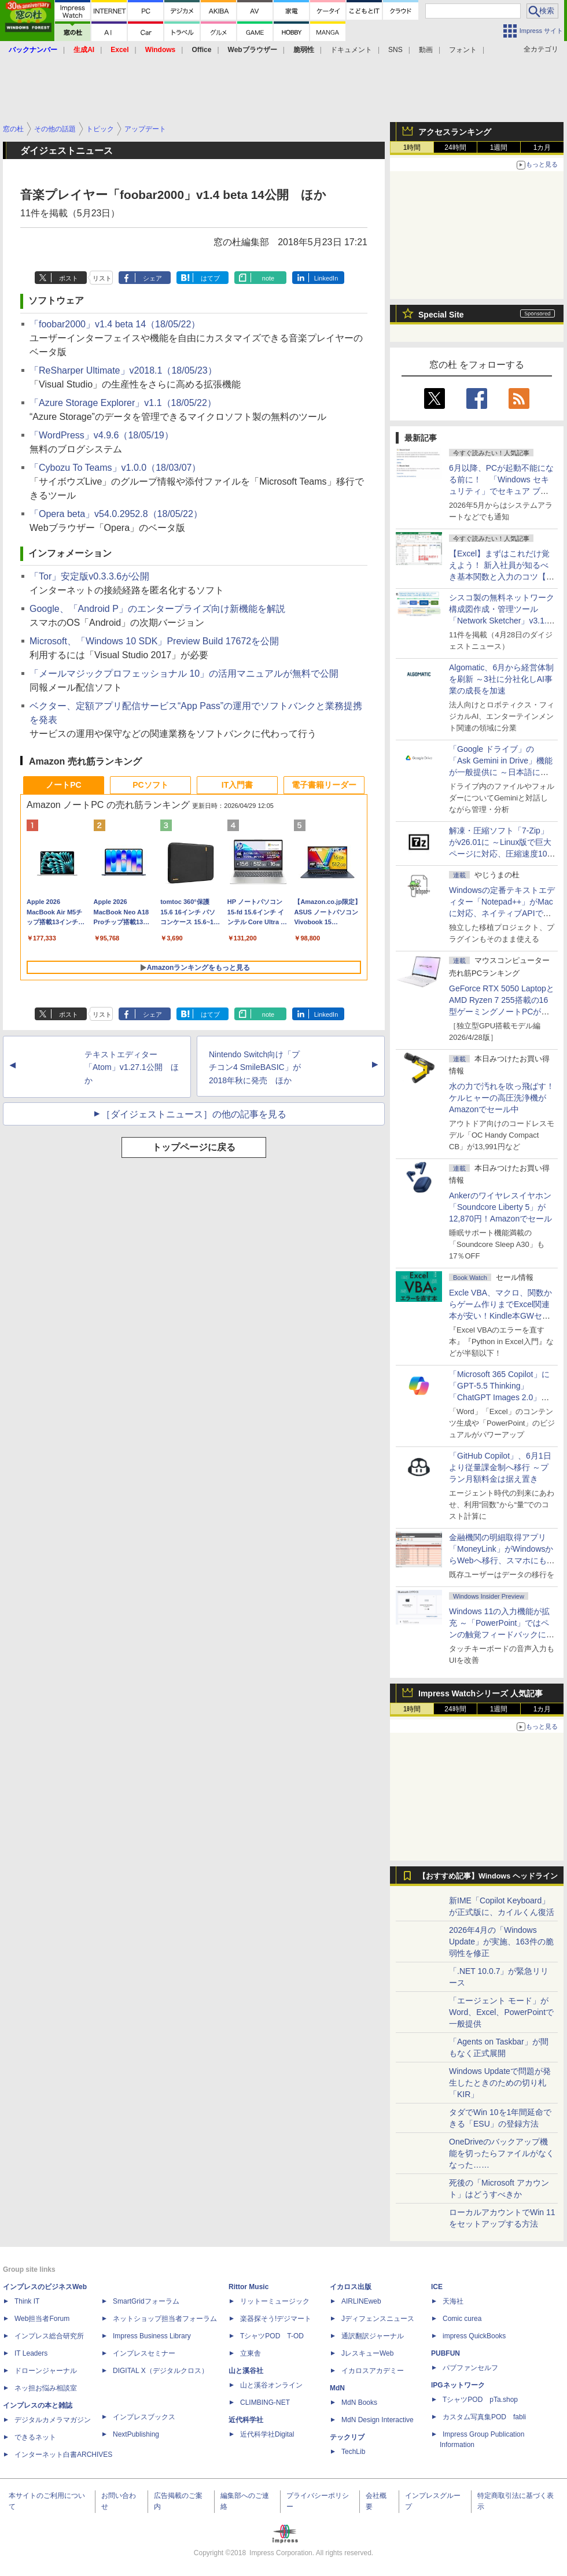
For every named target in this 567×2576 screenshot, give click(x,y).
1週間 (499, 147)
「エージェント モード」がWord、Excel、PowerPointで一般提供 (501, 2012)
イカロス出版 (350, 2287)
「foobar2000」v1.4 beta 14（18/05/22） (115, 324)
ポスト (68, 278)
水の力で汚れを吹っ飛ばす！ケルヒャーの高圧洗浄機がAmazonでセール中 (501, 1098)
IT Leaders (30, 2353)
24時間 (455, 147)
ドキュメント (351, 50)
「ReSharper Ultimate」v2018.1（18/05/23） (123, 370)
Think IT (26, 2301)
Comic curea (462, 2319)
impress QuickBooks (474, 2336)
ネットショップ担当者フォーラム (165, 2319)
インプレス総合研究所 (49, 2336)
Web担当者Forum (41, 2319)
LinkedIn (326, 278)
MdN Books (359, 2402)
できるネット (35, 2437)
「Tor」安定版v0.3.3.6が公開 (89, 576)
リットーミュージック (275, 2301)
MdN (337, 2388)
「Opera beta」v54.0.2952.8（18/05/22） (116, 514)
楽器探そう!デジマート (275, 2319)
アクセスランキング (454, 131)
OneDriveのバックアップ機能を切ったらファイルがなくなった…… (501, 2153)
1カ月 (542, 147)
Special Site (441, 314)
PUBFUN (445, 2353)
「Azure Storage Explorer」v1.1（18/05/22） (123, 403)
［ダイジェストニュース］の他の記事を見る (193, 1114)
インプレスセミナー (144, 2353)
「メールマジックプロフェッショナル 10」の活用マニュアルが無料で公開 (184, 673)
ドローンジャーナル (45, 2371)
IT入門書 (237, 784)
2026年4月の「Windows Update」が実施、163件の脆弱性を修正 (501, 1941)
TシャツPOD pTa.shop (480, 2400)
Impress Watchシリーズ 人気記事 (480, 1693)
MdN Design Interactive (377, 2420)
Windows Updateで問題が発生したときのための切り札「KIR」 (500, 2082)
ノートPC (63, 784)
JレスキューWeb (367, 2353)
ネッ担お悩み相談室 (45, 2388)
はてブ (210, 278)
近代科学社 (246, 2420)
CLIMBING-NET (265, 2402)
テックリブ (347, 2437)
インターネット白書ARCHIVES (63, 2454)
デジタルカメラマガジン (52, 2420)
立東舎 (250, 2353)
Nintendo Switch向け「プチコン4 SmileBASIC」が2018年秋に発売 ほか (255, 1068)
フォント (463, 50)
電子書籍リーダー (324, 784)
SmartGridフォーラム (146, 2301)
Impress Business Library (152, 2336)
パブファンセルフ (470, 2368)
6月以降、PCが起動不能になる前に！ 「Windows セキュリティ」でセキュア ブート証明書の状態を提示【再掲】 (501, 491)
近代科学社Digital (267, 2434)
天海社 (453, 2301)
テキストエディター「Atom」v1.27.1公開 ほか (131, 1068)
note (268, 278)
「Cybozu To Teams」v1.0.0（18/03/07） (115, 468)
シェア (152, 278)
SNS (395, 50)
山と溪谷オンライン (271, 2385)
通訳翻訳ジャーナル (372, 2336)
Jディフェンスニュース (377, 2319)
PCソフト (150, 784)
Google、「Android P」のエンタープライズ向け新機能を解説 (157, 609)
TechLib (353, 2452)
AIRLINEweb (361, 2301)
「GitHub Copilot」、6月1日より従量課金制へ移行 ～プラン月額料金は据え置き (500, 1467)
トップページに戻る (193, 1147)
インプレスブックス (144, 2417)
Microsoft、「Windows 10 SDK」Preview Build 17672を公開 (154, 641)
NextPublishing (136, 2434)
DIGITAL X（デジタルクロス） (160, 2371)
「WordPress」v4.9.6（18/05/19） (102, 435)
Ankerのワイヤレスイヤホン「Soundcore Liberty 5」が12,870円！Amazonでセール (500, 1207)
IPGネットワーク (458, 2385)
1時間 (412, 147)
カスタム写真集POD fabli (484, 2417)
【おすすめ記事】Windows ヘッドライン (488, 1876)
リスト (102, 278)
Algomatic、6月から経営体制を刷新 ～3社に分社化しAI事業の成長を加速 (501, 679)
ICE (437, 2287)
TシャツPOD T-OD (272, 2336)
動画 (426, 50)
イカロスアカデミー (372, 2371)
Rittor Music (248, 2287)
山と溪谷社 (246, 2371)
